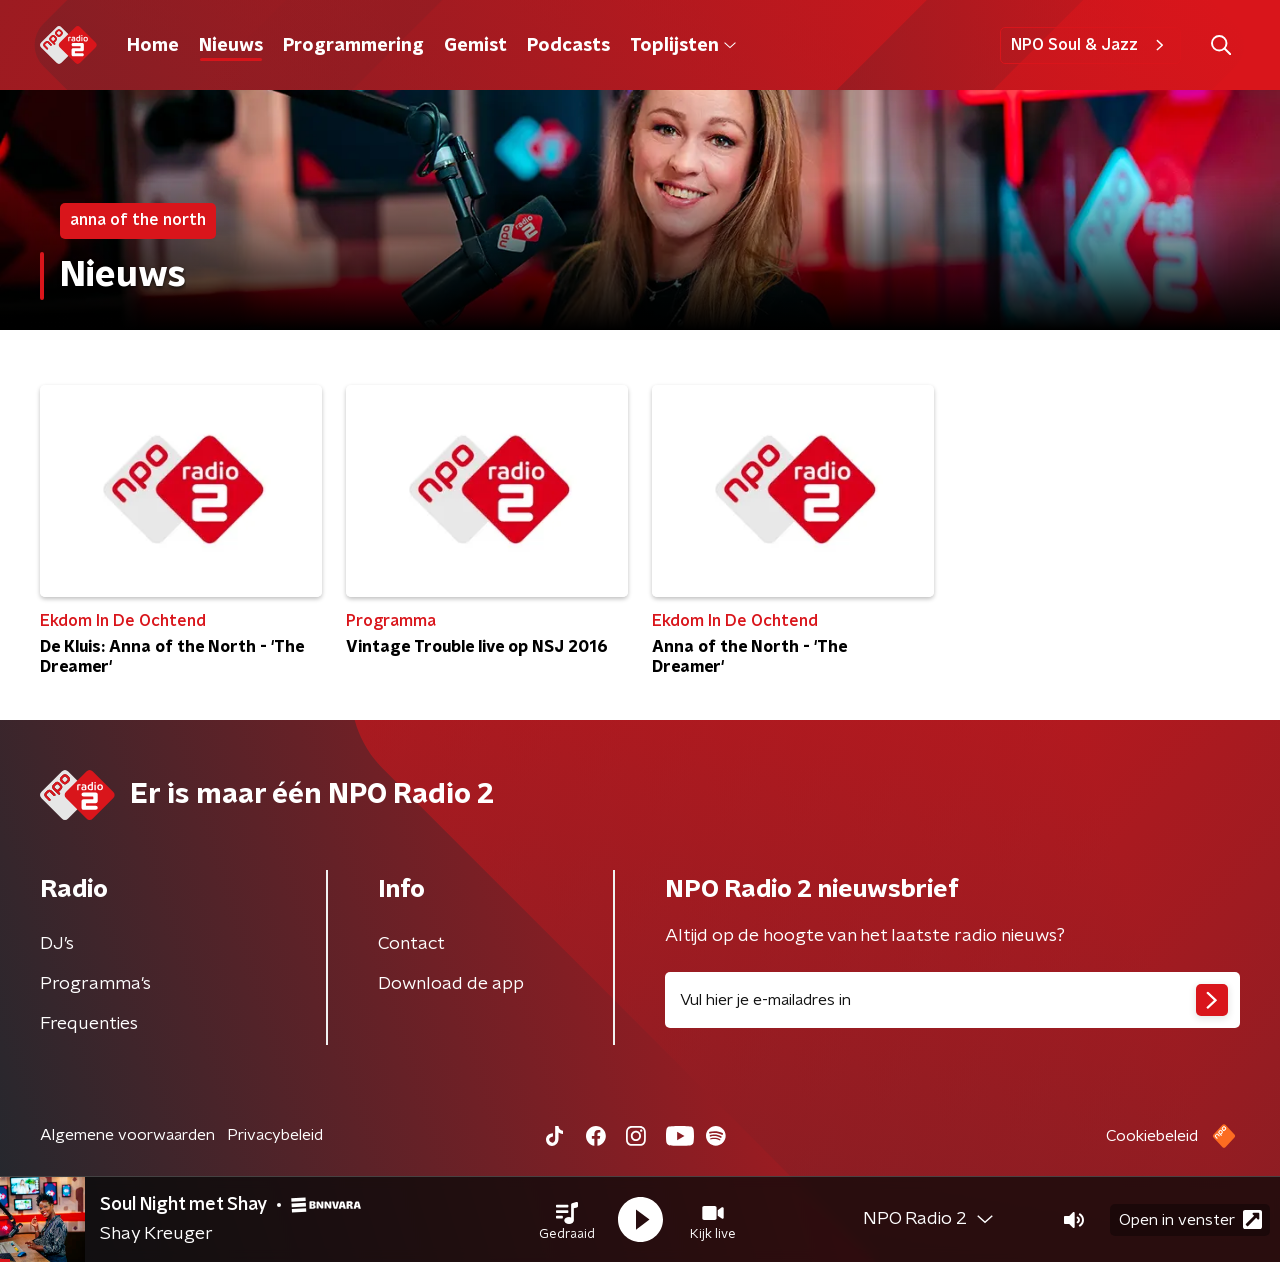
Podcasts (568, 46)
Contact (411, 944)
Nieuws (231, 46)
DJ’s (57, 944)
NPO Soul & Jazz (1090, 45)
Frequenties (89, 1024)
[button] (567, 1220)
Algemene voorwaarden (127, 1135)
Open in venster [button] (1190, 1219)
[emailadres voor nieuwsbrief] (952, 1000)
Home (153, 46)
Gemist (475, 46)
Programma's (95, 984)
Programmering (353, 46)
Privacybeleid (275, 1135)
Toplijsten (683, 46)
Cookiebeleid (1152, 1136)
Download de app (451, 984)
